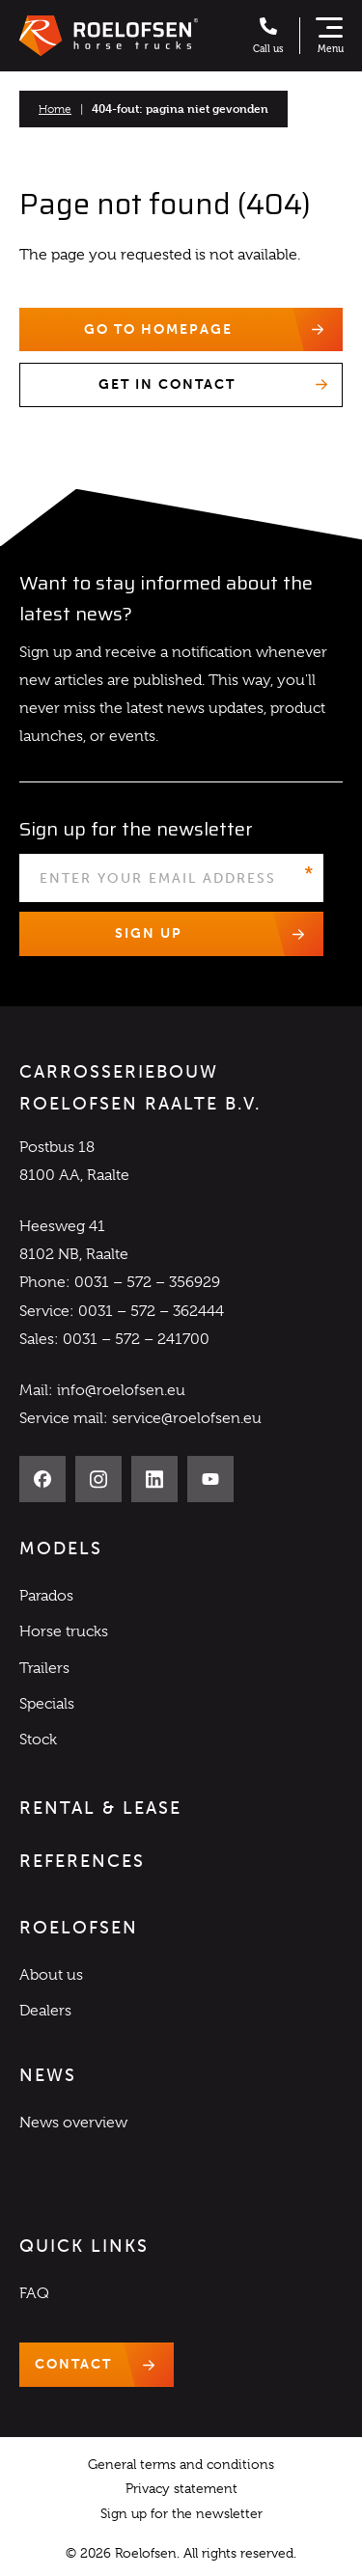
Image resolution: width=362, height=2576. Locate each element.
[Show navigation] (329, 35)
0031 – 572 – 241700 (136, 1339)
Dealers (45, 2010)
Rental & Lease (100, 1808)
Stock (38, 1739)
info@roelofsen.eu (121, 1390)
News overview (73, 2122)
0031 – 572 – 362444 (151, 1311)
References (82, 1861)
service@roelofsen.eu (187, 1418)
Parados (46, 1595)
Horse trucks (63, 1631)
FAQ (34, 2293)
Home (55, 109)
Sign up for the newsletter (181, 2513)
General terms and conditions (181, 2464)
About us (51, 1975)
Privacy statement (181, 2488)
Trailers (44, 1668)
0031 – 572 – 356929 (147, 1282)
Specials (46, 1704)
